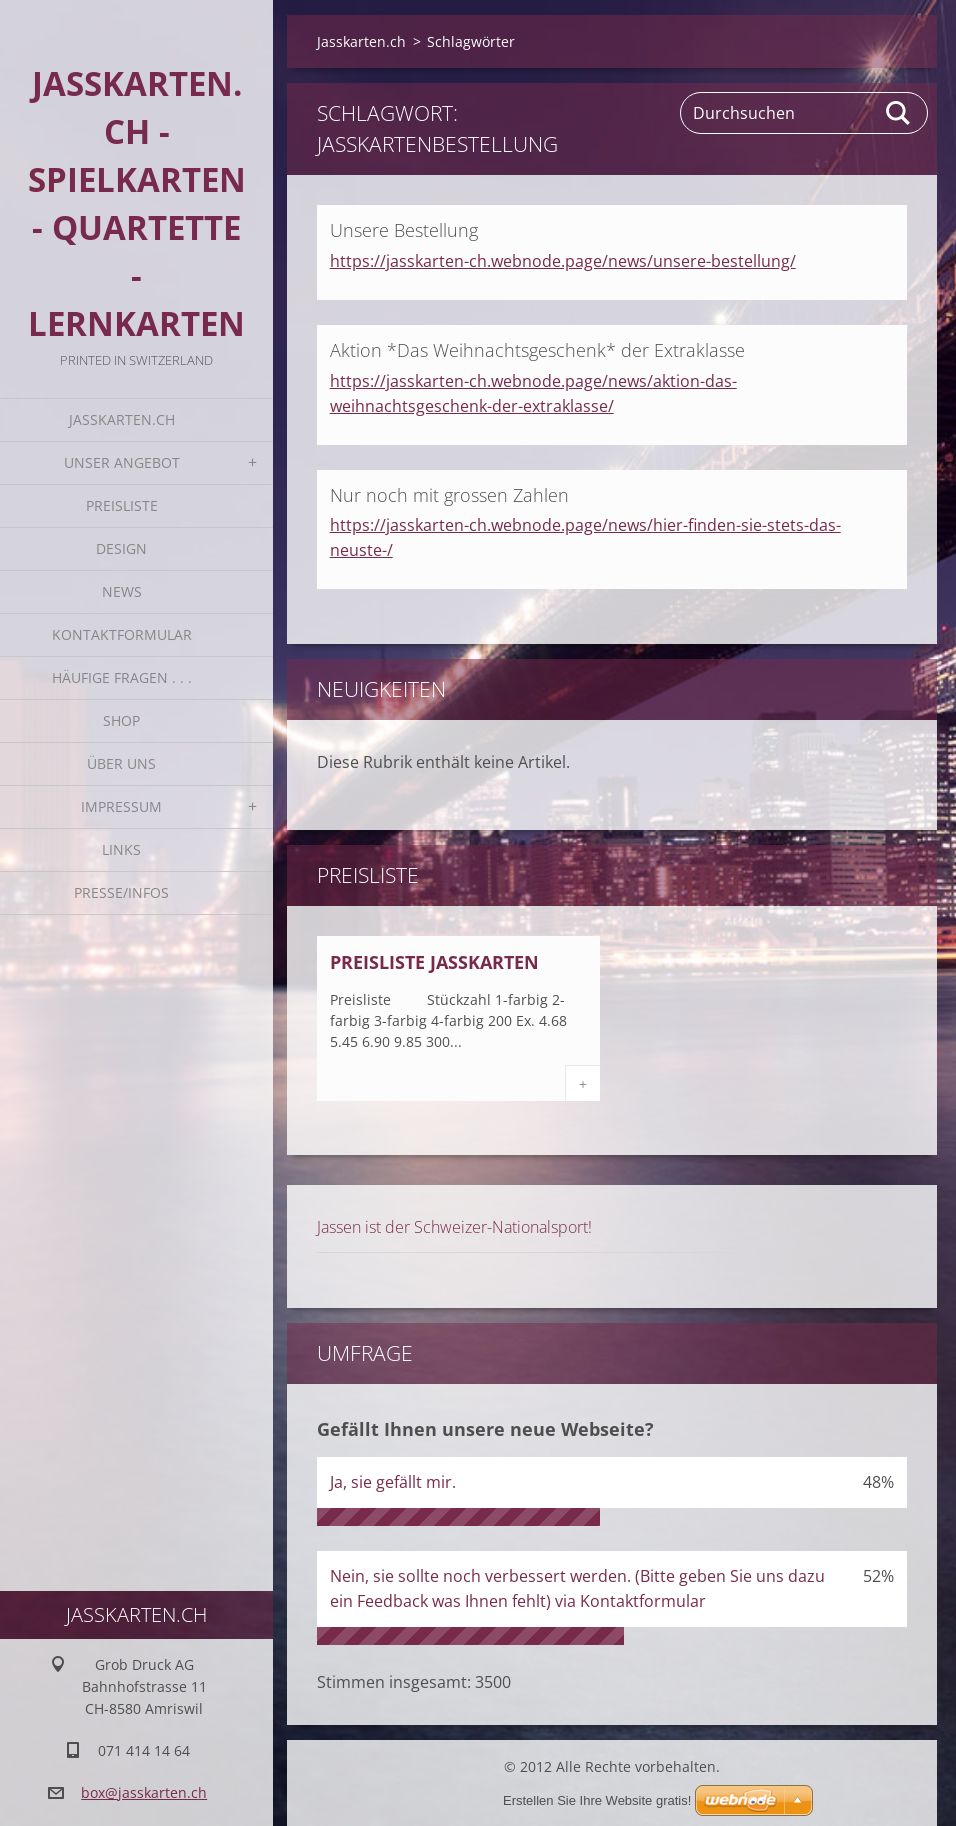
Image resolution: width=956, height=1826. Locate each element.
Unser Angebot (122, 462)
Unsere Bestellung (404, 230)
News (122, 591)
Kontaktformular (122, 634)
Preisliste (122, 505)
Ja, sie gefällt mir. (393, 1482)
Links (121, 849)
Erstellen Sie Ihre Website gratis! (597, 1800)
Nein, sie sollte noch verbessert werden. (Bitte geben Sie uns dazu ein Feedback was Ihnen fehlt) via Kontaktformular (577, 1588)
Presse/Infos (121, 892)
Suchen (899, 113)
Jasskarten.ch (122, 419)
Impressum (121, 806)
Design (121, 548)
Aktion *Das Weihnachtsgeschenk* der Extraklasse (537, 350)
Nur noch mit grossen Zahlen (449, 495)
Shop (121, 720)
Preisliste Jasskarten (434, 962)
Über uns (121, 763)
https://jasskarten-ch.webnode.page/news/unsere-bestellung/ (563, 261)
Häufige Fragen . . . (122, 677)
